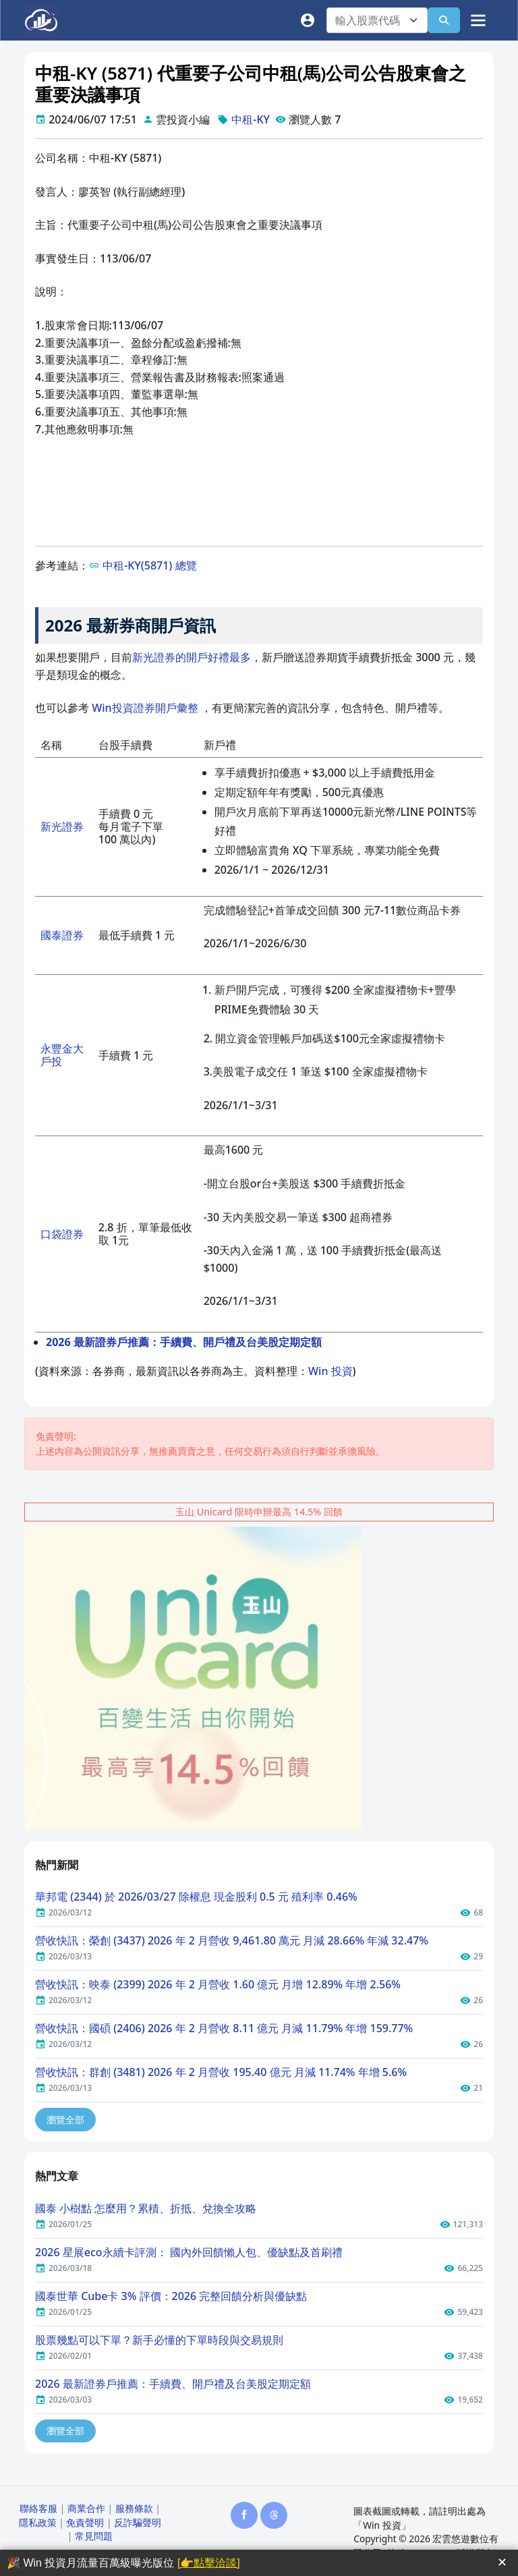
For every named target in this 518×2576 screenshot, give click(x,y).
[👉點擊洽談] (208, 2563)
